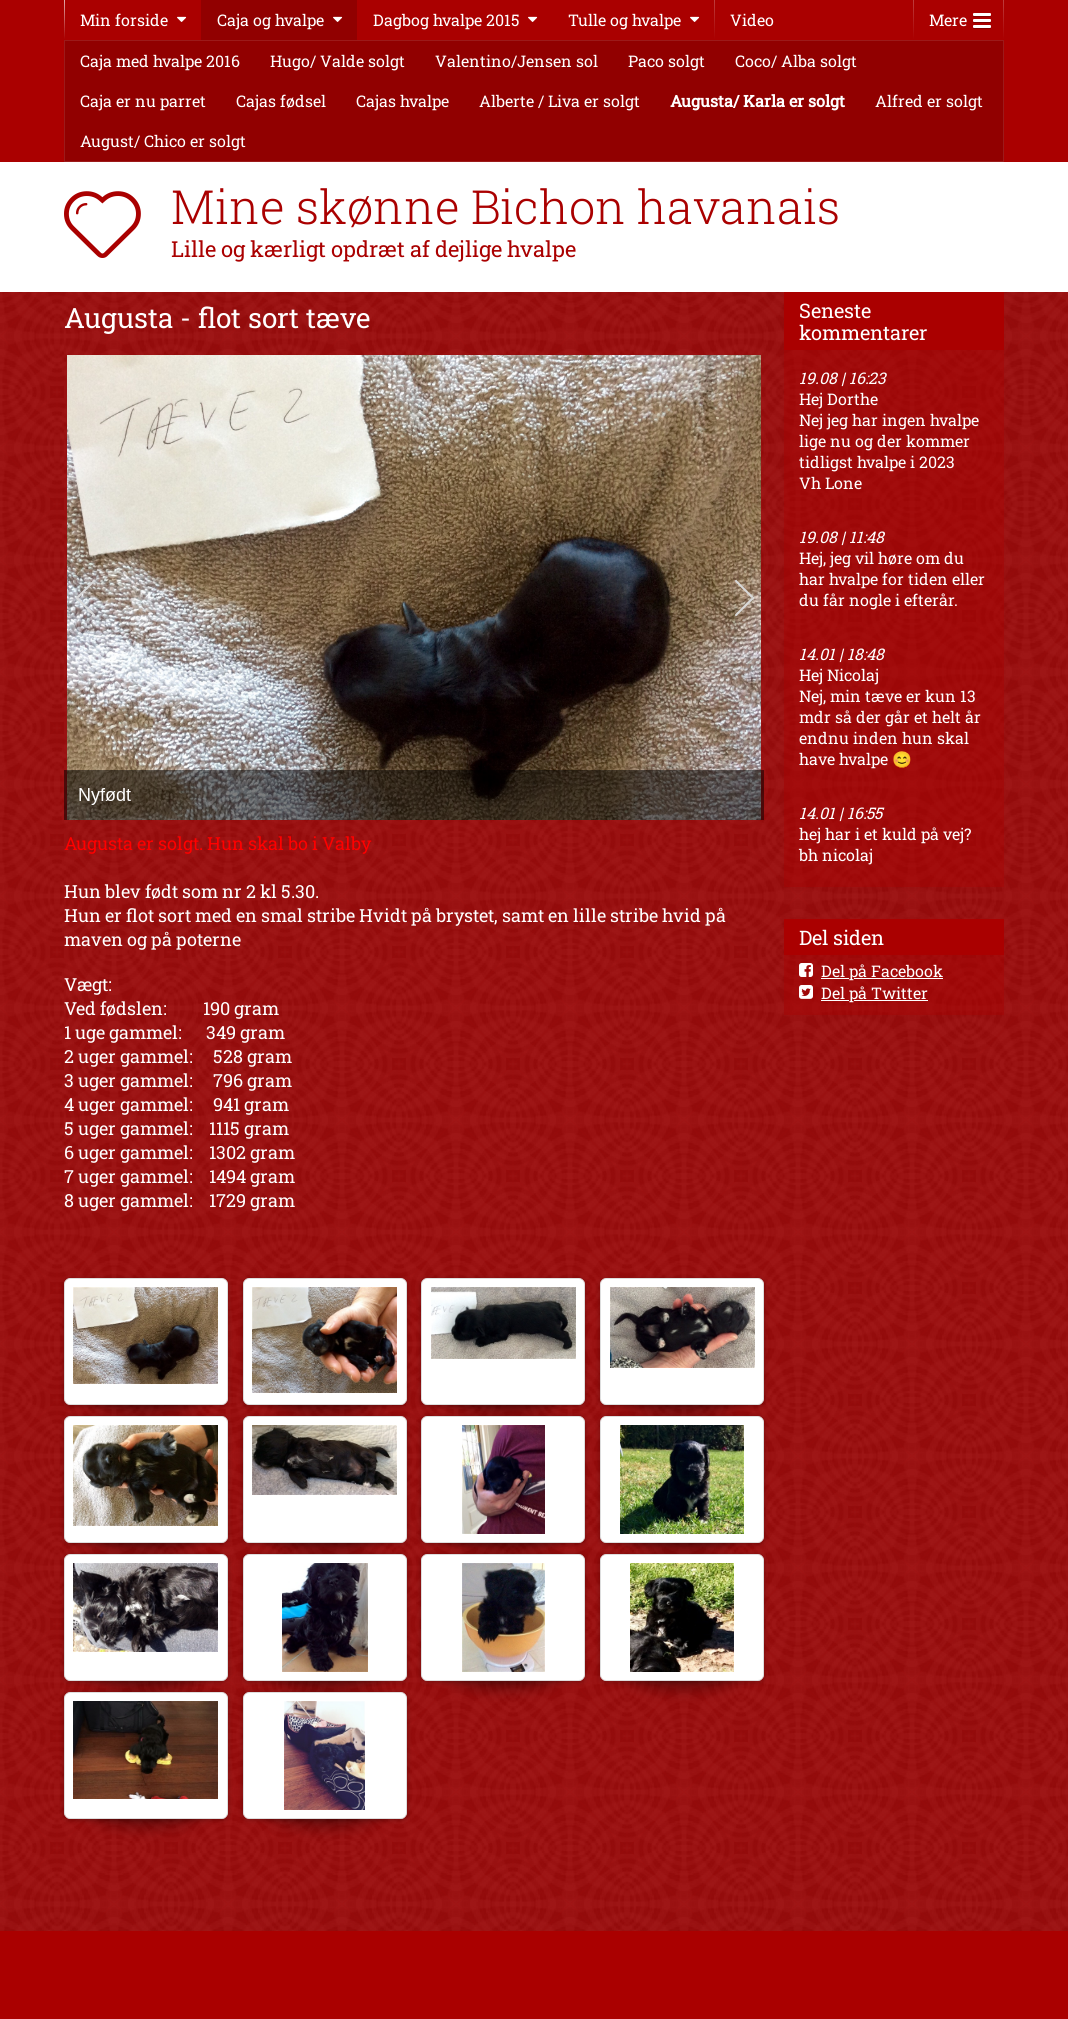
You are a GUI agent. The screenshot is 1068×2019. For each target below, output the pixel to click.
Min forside (124, 19)
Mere (960, 15)
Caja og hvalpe (270, 19)
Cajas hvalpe (402, 100)
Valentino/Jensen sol (516, 60)
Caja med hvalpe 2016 (160, 60)
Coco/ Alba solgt (796, 60)
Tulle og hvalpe (624, 19)
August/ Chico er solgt (163, 140)
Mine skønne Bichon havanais (505, 206)
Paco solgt (666, 60)
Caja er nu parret (143, 100)
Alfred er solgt (929, 100)
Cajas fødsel (281, 100)
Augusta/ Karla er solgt (757, 100)
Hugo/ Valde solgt (337, 60)
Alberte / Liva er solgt (559, 100)
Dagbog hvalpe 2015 (446, 19)
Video (752, 19)
